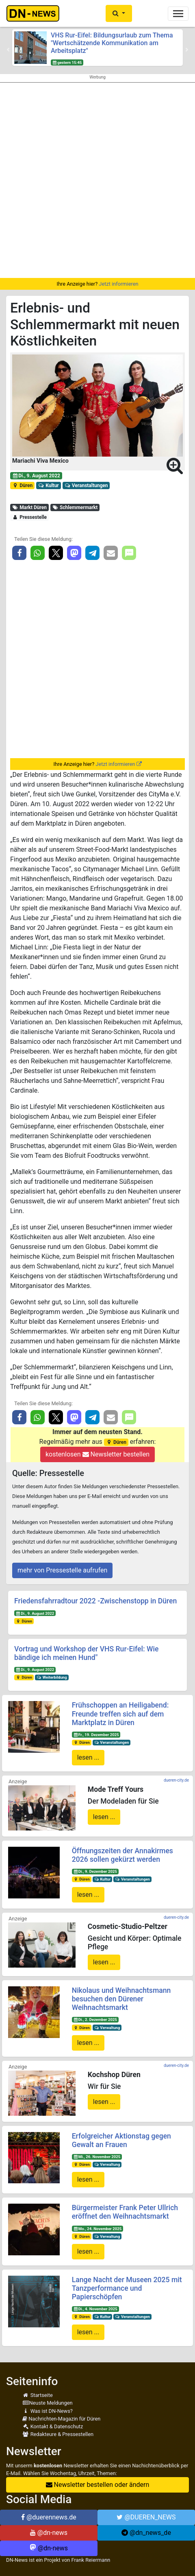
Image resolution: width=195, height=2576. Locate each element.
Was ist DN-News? (47, 2411)
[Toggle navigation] (178, 14)
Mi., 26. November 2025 (96, 2156)
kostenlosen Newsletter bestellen (98, 1454)
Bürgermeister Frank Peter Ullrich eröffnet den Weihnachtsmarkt (125, 2212)
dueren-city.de (176, 1780)
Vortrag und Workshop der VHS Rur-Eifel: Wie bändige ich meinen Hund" (86, 1653)
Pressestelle (29, 517)
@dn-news (48, 2533)
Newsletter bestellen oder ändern (98, 2485)
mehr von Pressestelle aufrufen (62, 1570)
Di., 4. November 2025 (95, 2309)
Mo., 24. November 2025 (97, 2228)
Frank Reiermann (91, 2560)
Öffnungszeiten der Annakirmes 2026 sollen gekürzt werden (122, 1855)
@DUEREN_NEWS (146, 2517)
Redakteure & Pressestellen (57, 2434)
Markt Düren (29, 507)
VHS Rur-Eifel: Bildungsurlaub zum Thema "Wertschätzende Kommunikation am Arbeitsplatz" (112, 43)
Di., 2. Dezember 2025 (95, 2019)
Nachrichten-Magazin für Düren (61, 2419)
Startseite (37, 2395)
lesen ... (88, 1757)
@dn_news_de (146, 2533)
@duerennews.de (48, 2517)
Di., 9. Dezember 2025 (95, 1871)
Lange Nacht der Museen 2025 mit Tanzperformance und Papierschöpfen (127, 2288)
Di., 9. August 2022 (36, 476)
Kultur (48, 485)
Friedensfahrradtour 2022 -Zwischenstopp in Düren (95, 1601)
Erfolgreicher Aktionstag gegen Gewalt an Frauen (121, 2140)
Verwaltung (107, 2027)
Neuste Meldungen (47, 2403)
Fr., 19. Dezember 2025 (96, 1734)
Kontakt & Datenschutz (52, 2426)
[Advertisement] (97, 180)
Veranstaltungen (86, 485)
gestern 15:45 (67, 62)
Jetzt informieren (118, 284)
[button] (119, 13)
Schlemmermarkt (75, 507)
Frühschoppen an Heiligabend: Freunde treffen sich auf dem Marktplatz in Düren (120, 1713)
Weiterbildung (52, 1677)
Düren (22, 485)
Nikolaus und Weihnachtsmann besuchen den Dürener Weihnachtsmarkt (121, 1999)
